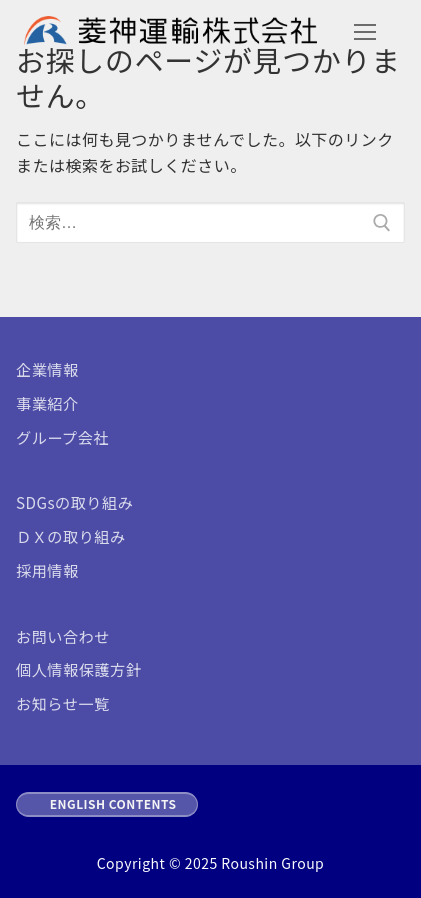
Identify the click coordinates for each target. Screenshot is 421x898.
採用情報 (47, 570)
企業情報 (47, 369)
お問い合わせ (63, 636)
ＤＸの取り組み (71, 536)
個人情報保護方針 (78, 669)
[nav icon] (365, 33)
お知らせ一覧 (63, 703)
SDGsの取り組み (74, 502)
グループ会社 (62, 437)
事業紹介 (47, 403)
